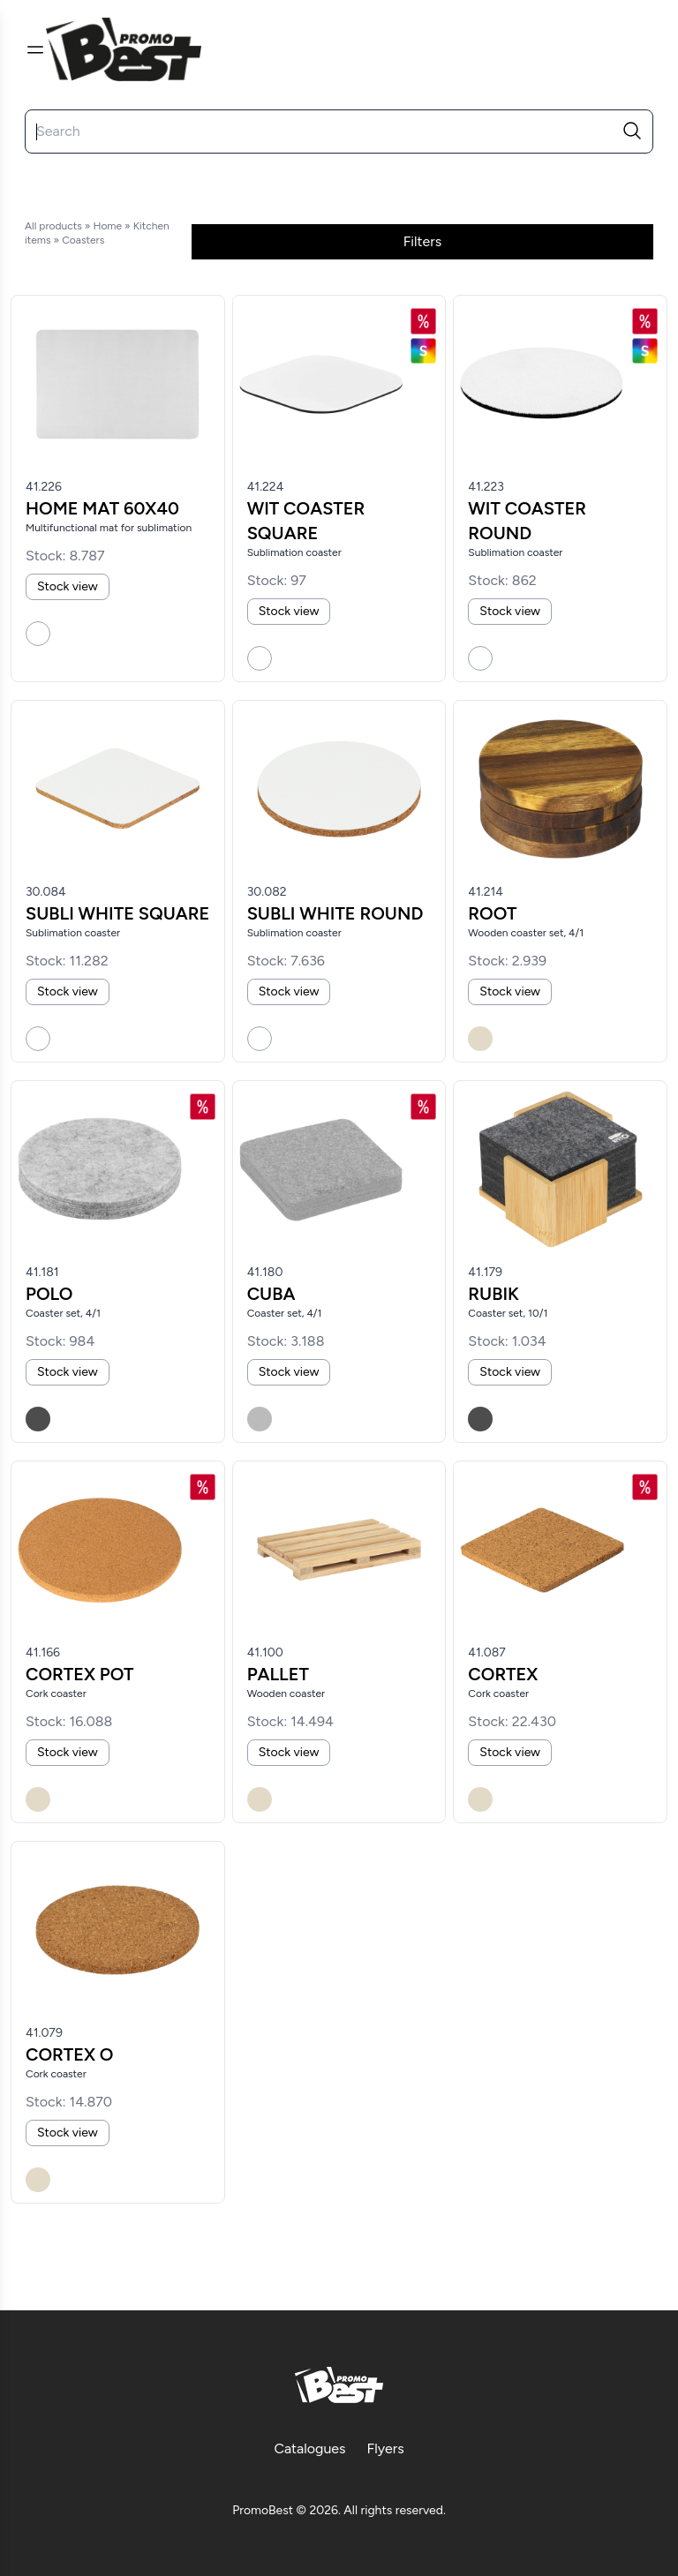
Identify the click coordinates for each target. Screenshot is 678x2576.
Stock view (67, 586)
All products (53, 226)
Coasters (83, 240)
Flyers (385, 2448)
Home (107, 226)
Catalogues (309, 2448)
